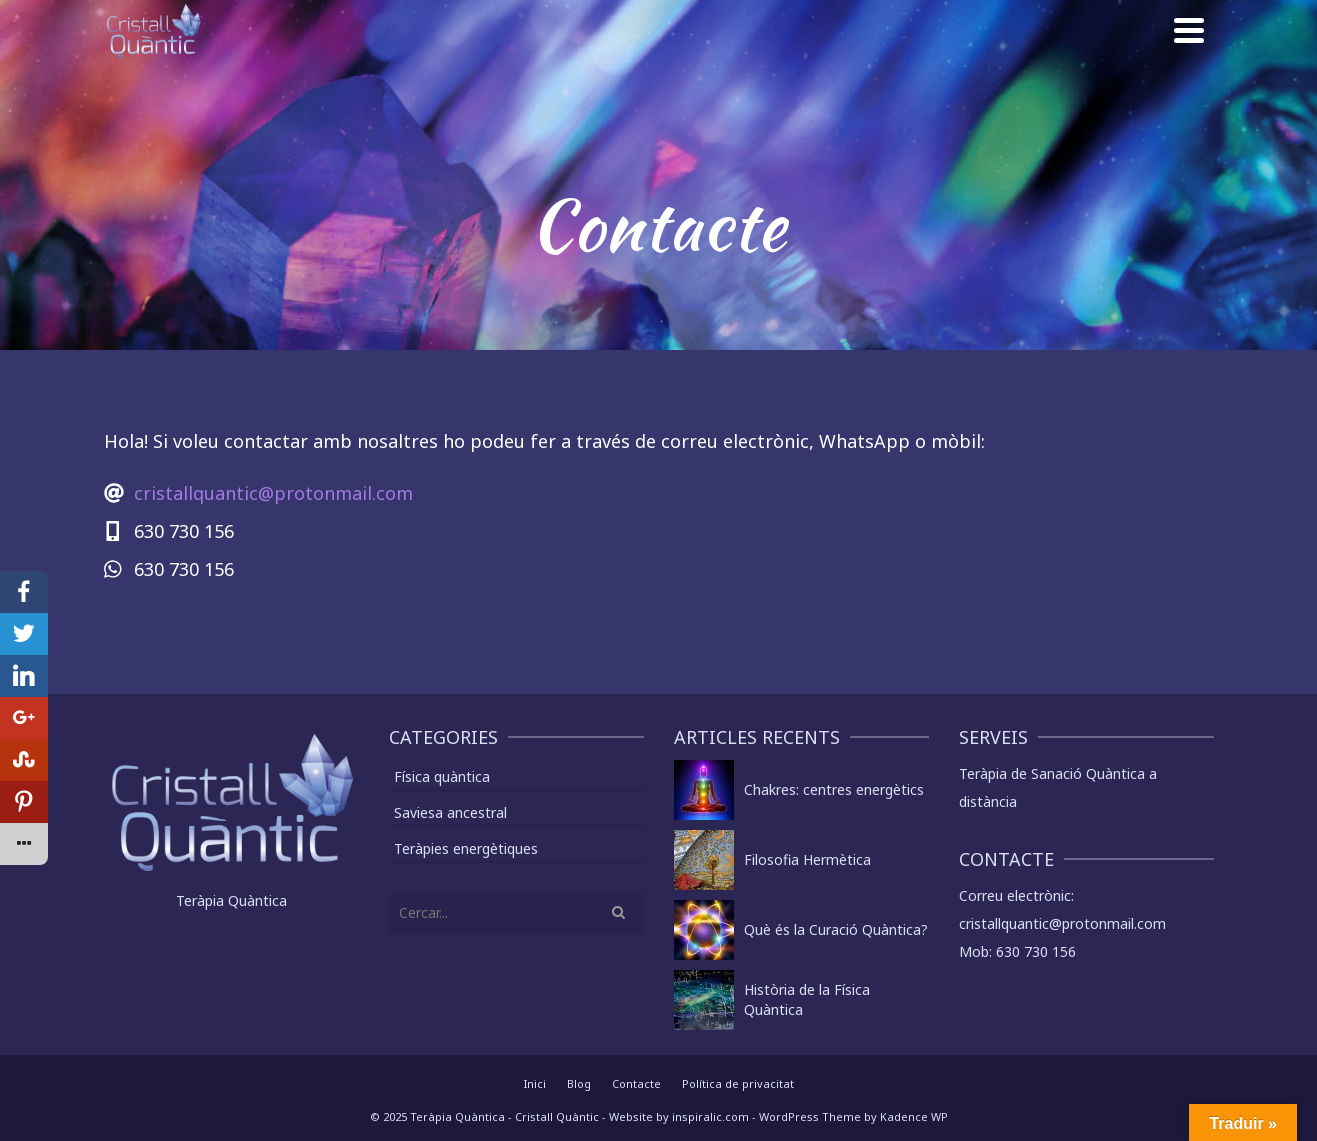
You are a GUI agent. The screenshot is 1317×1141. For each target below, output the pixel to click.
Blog (579, 1083)
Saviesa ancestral (450, 812)
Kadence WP (914, 1116)
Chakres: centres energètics (834, 789)
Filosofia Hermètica (807, 859)
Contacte (636, 1083)
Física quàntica (442, 776)
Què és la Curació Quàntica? (836, 929)
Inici (535, 1083)
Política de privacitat (738, 1083)
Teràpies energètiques (466, 848)
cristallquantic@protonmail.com (273, 493)
